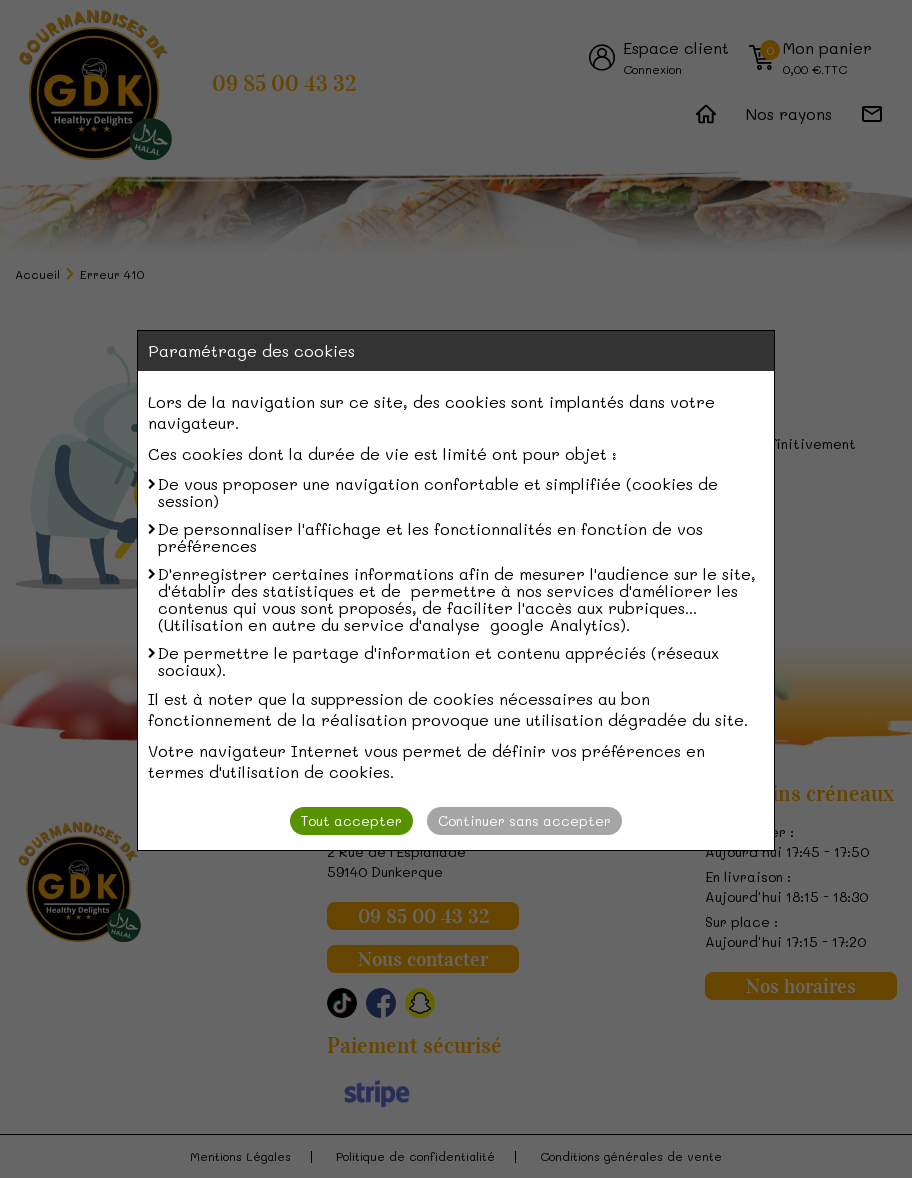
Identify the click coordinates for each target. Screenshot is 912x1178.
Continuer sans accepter (524, 820)
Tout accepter (351, 820)
